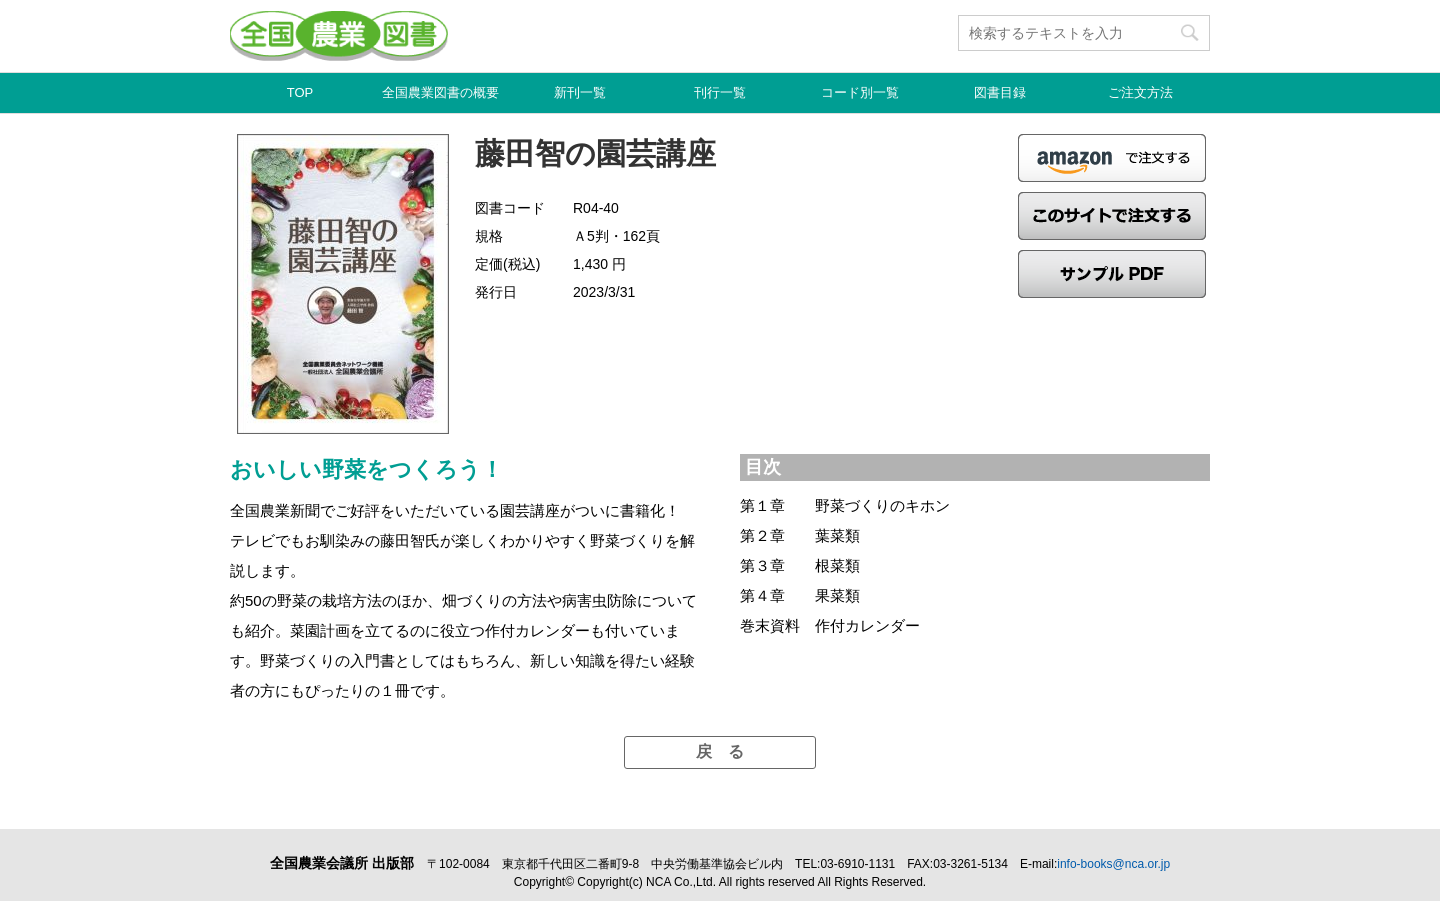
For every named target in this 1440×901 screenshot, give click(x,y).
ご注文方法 (1140, 92)
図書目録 (1000, 92)
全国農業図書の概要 (440, 92)
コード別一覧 (860, 92)
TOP (300, 92)
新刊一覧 (580, 92)
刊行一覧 (720, 92)
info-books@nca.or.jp (1113, 864)
